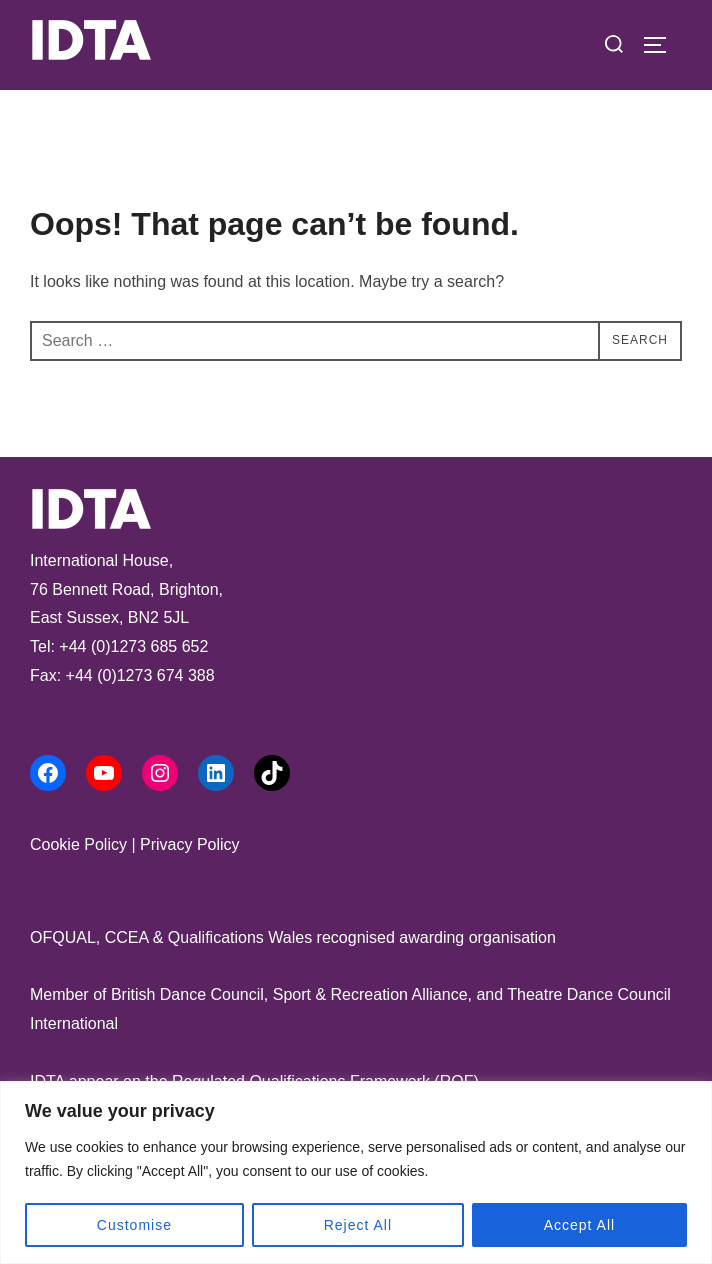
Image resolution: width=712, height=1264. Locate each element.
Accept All (579, 1225)
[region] (356, 1172)
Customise (134, 1225)
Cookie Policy (78, 844)
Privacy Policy (190, 844)
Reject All (358, 1225)
